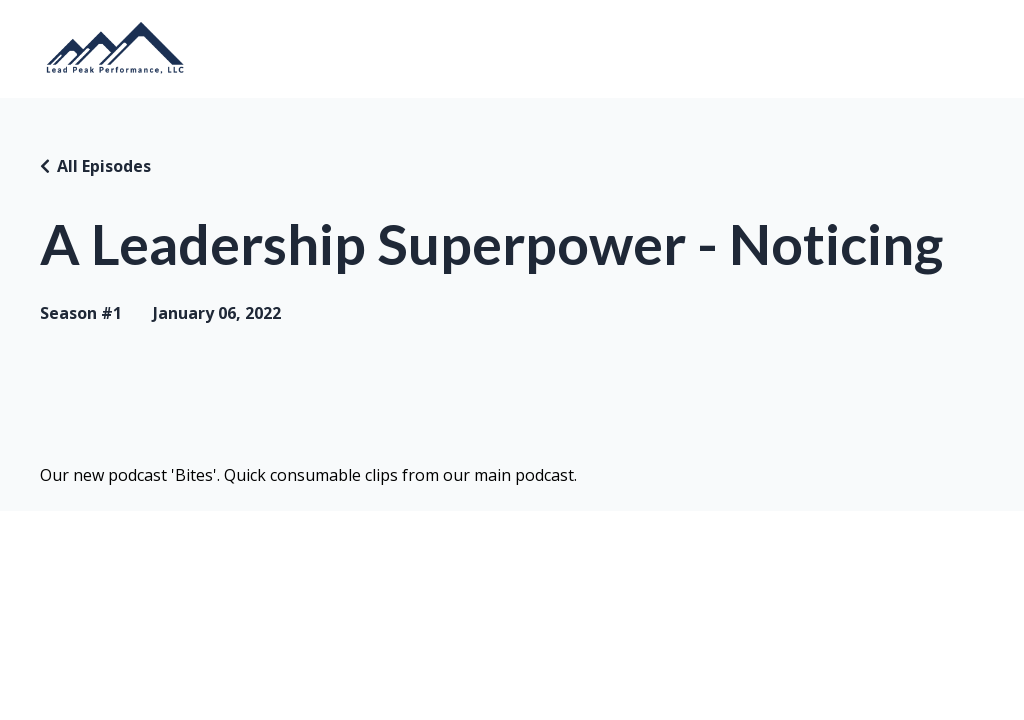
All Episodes (104, 166)
